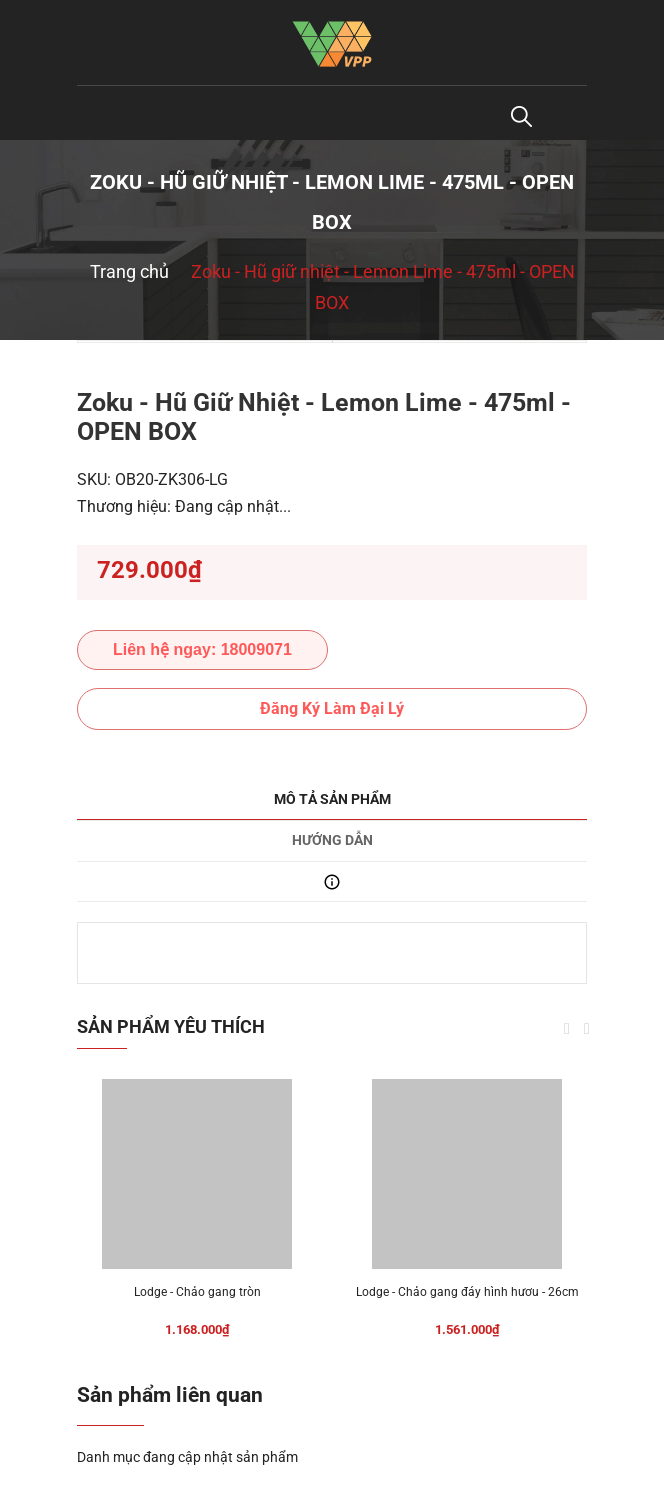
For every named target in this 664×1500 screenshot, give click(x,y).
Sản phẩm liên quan (170, 1395)
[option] (332, 341)
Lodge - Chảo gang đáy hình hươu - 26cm (467, 1292)
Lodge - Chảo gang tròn (197, 1292)
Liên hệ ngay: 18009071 (202, 649)
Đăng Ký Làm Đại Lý (332, 708)
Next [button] (587, 1029)
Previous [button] (567, 1029)
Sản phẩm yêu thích (171, 1026)
